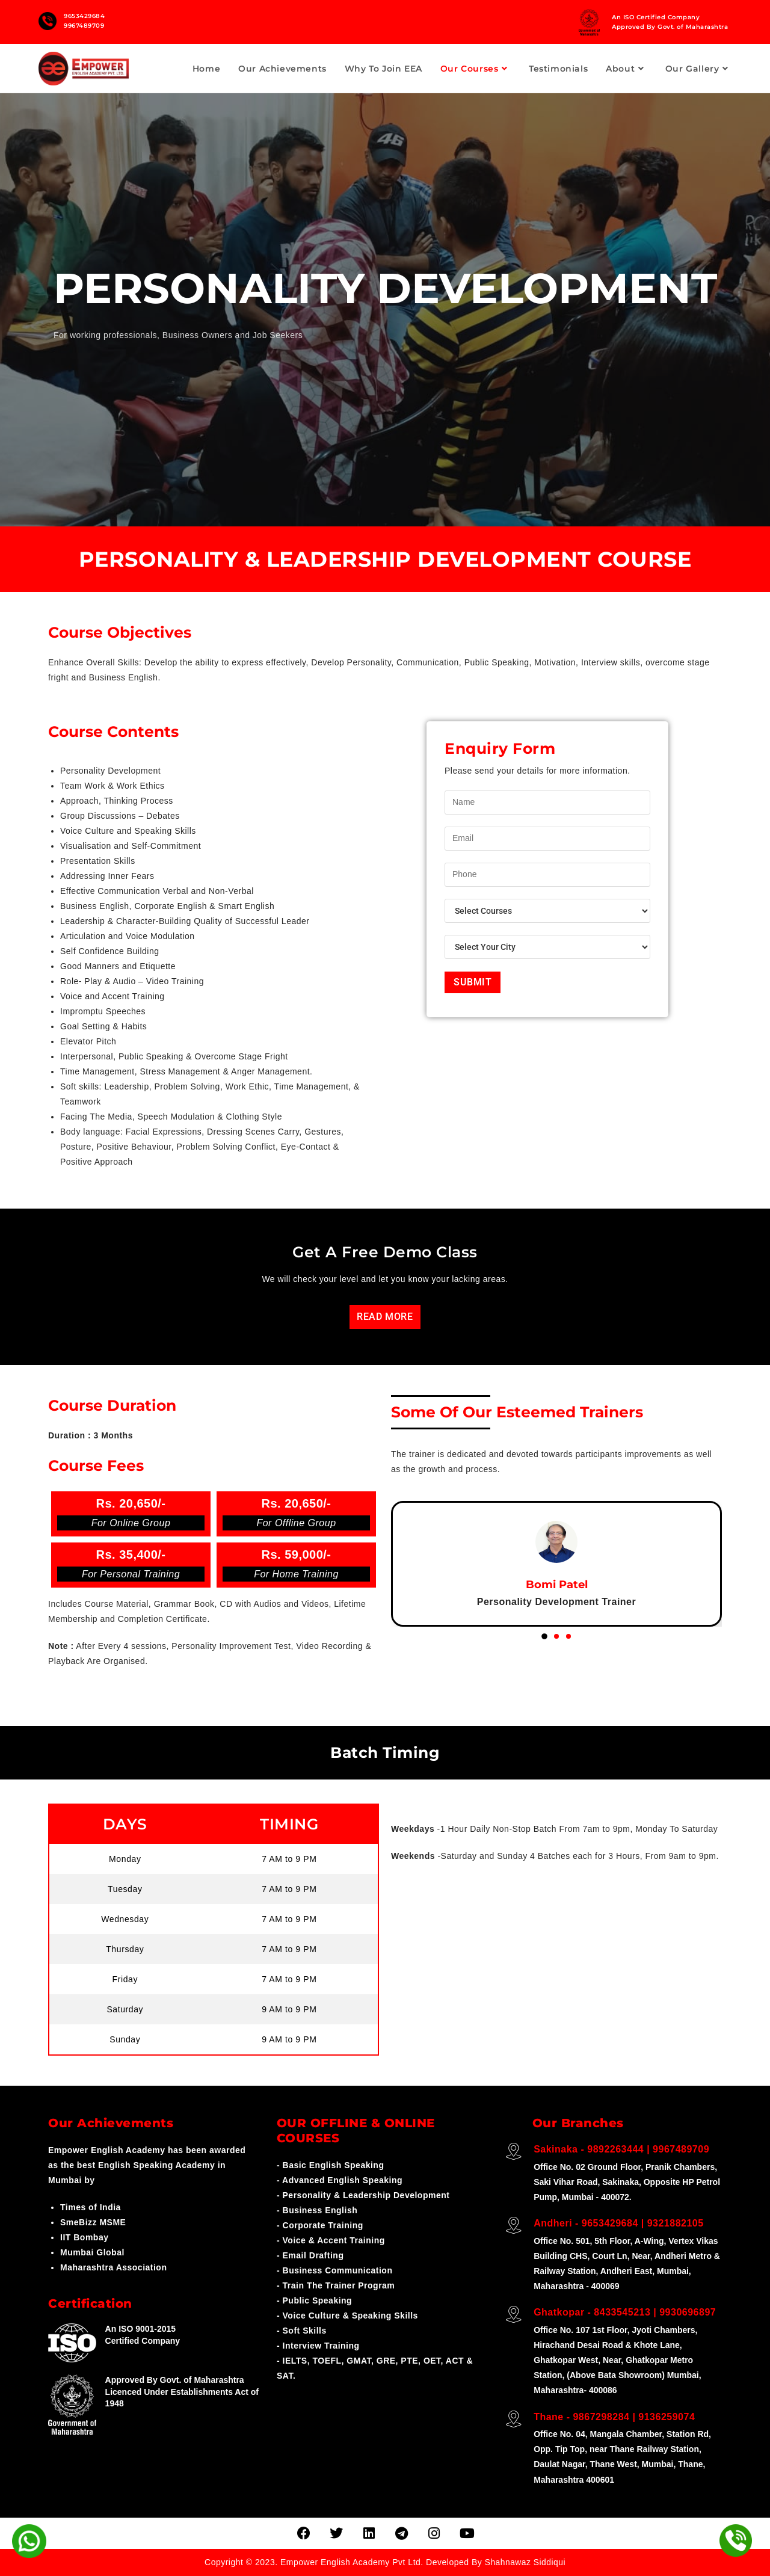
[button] (544, 1636)
